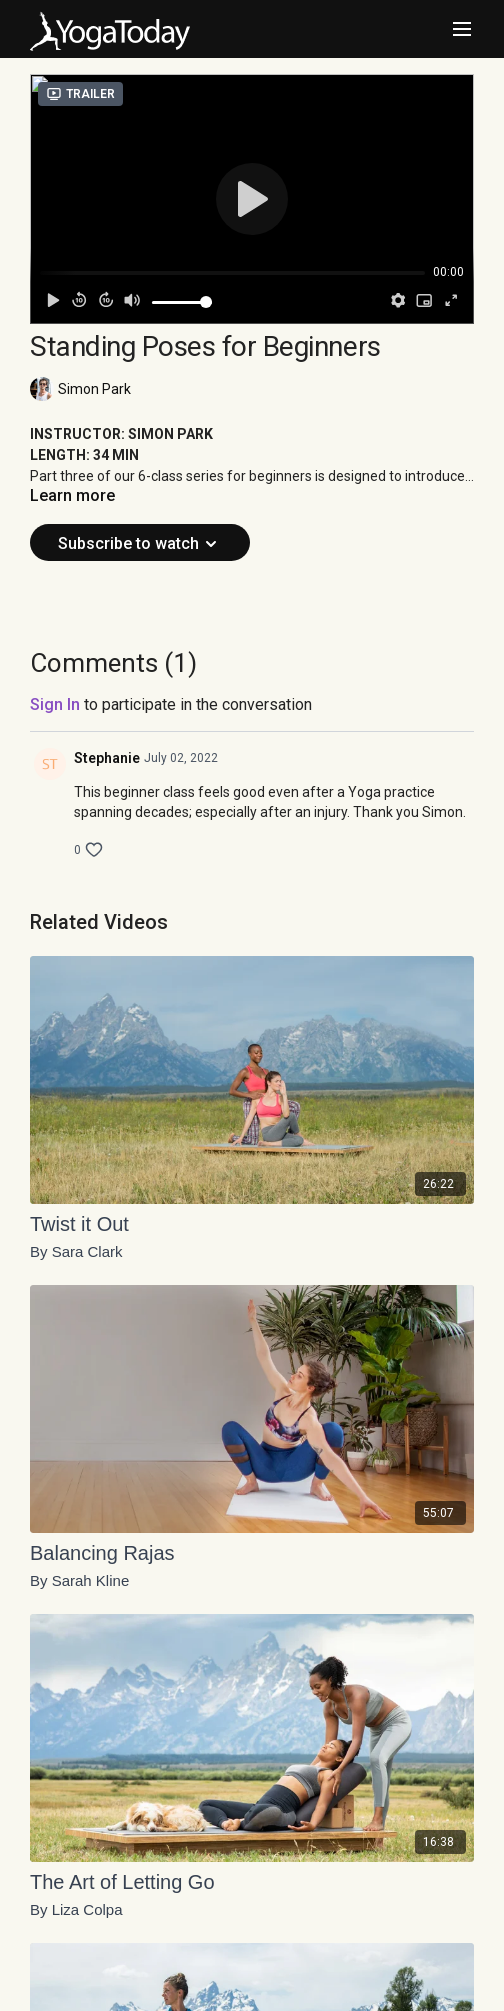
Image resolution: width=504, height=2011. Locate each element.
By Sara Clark (76, 1252)
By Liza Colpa (76, 1910)
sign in (55, 704)
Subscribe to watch (140, 544)
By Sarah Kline (79, 1581)
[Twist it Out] (252, 1224)
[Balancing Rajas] (252, 1553)
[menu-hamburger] (462, 29)
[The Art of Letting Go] (252, 1882)
